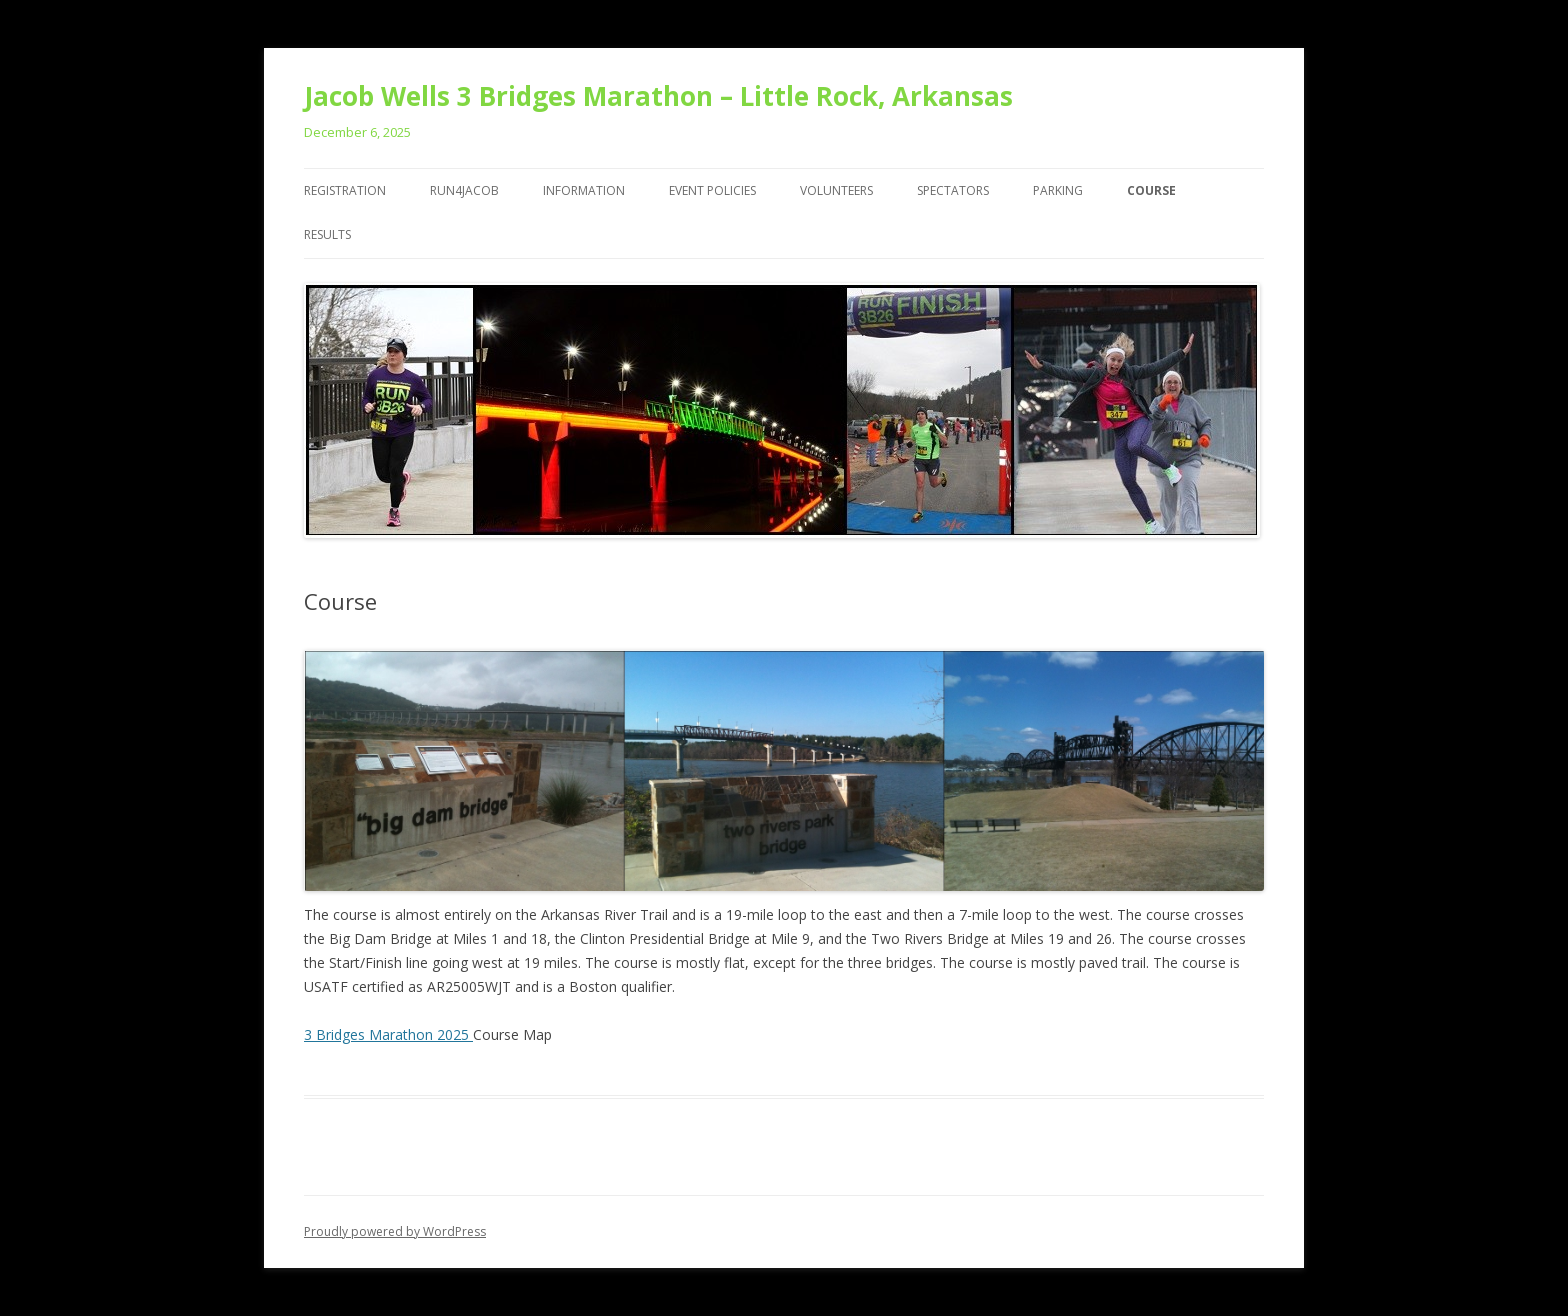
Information (584, 190)
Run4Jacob (464, 190)
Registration (345, 190)
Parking (1058, 190)
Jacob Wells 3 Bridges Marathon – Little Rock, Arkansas (658, 96)
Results (327, 234)
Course (1151, 190)
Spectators (953, 190)
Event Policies (712, 190)
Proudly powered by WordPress (395, 1231)
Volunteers (836, 190)
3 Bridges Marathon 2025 (388, 1034)
